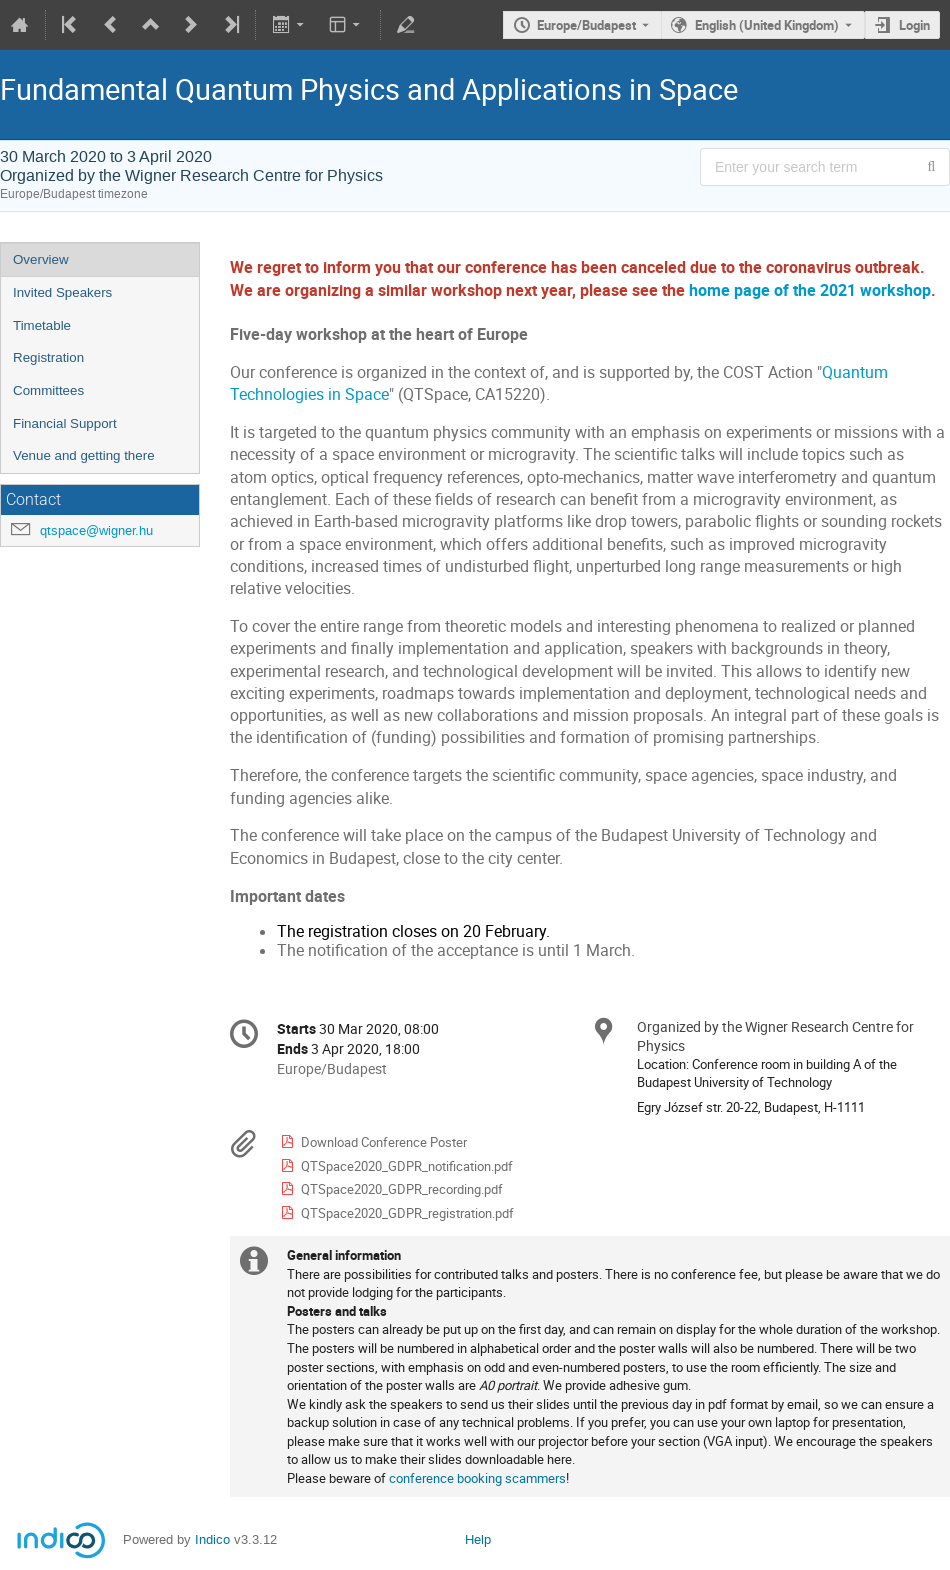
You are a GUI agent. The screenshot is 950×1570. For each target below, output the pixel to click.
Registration (48, 357)
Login (914, 25)
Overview (41, 259)
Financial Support (65, 423)
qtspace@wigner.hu (96, 530)
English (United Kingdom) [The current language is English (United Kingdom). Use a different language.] (767, 25)
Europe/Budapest (586, 25)
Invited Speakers (62, 292)
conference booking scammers (477, 1478)
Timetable (42, 325)
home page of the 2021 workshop (810, 290)
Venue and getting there (84, 455)
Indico (212, 1539)
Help (478, 1539)
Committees (48, 390)
